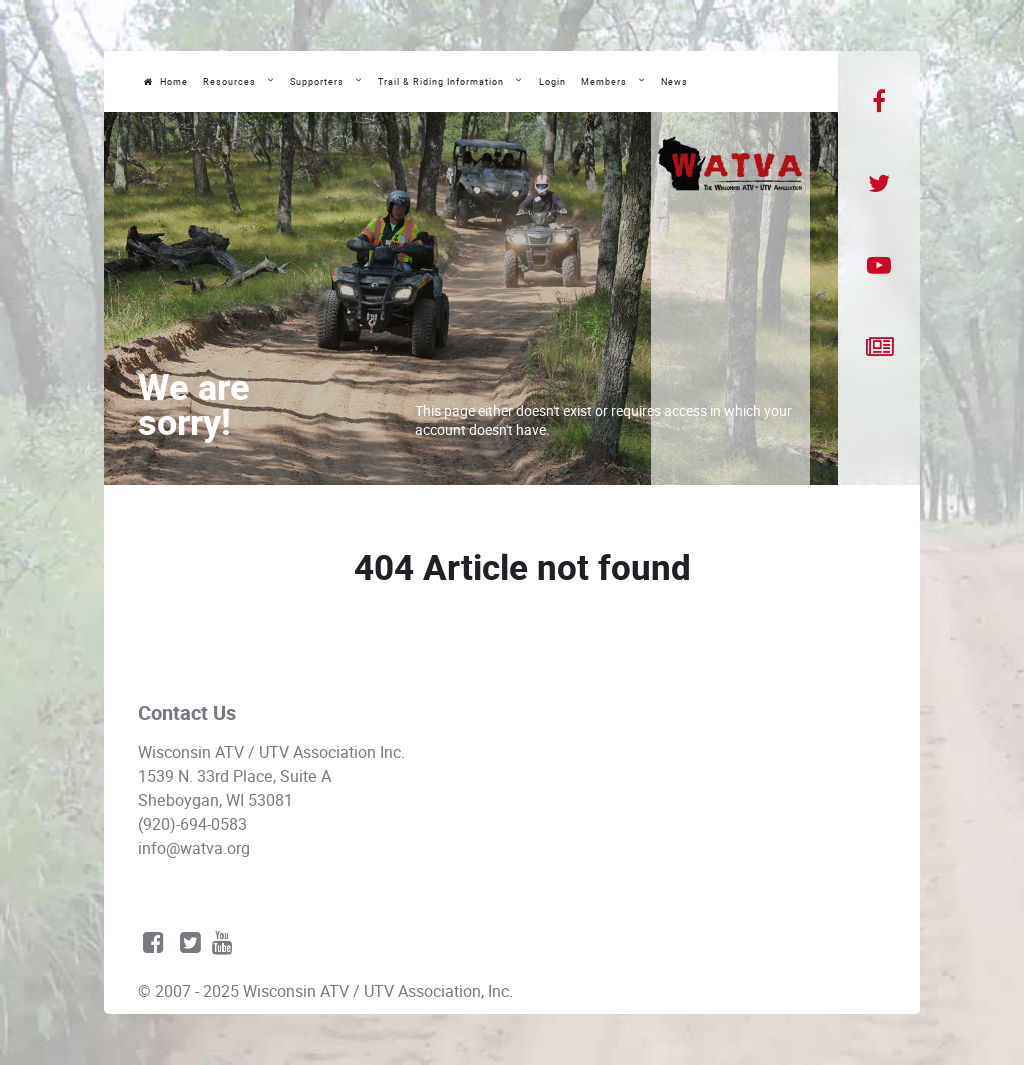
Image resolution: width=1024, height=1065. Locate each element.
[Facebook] (879, 102)
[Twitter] (879, 184)
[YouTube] (879, 266)
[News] (879, 348)
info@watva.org (194, 848)
